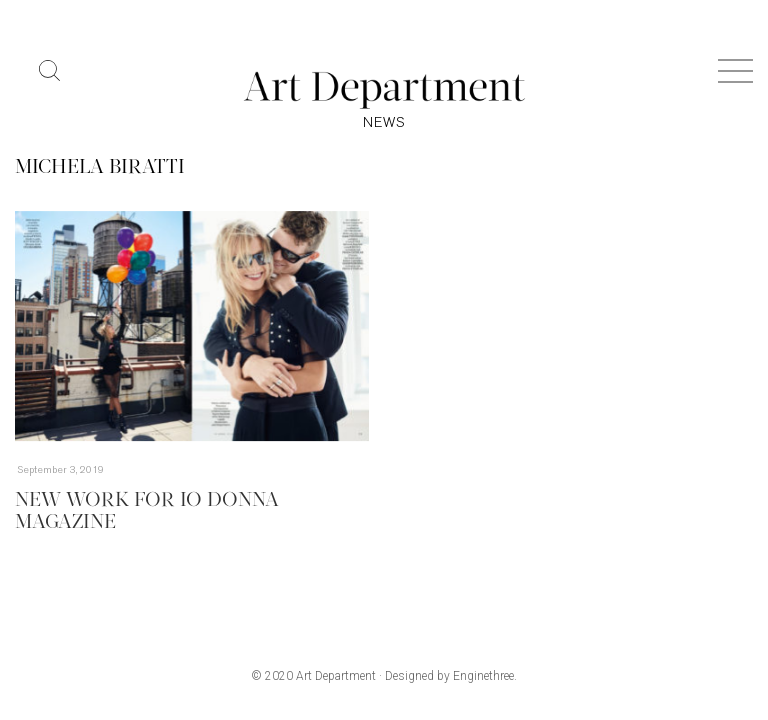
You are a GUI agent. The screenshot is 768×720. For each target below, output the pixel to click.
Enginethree (483, 676)
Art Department (336, 676)
